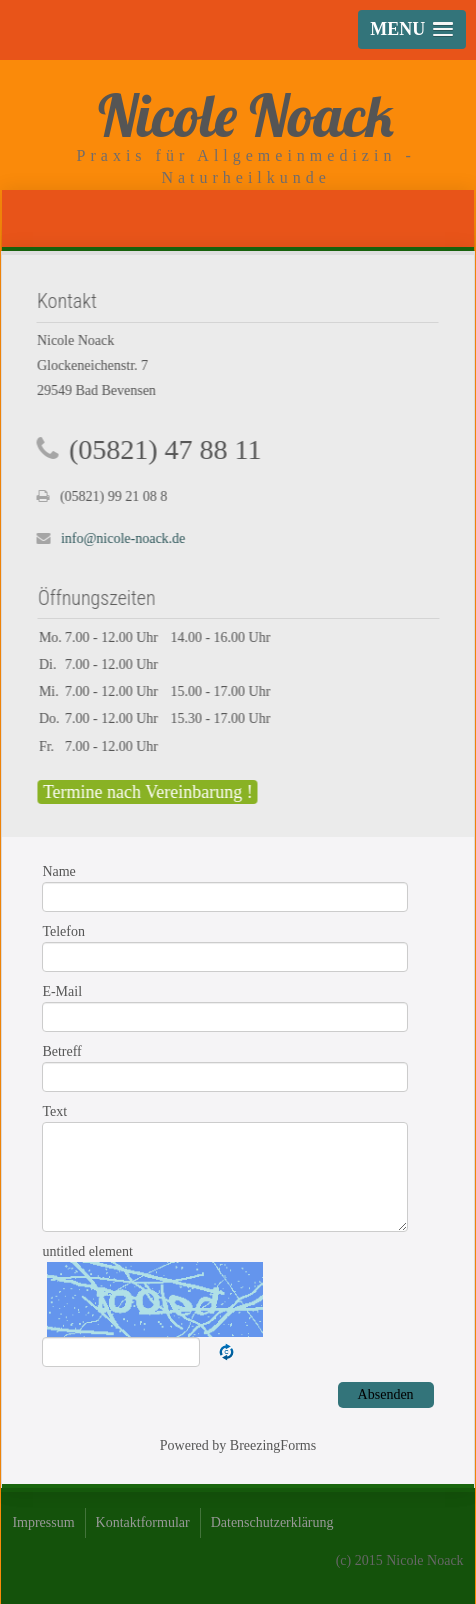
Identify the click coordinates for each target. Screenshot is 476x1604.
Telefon (63, 931)
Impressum (43, 1522)
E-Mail (62, 991)
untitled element (87, 1251)
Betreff (61, 1051)
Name (58, 871)
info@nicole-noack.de (122, 538)
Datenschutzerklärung (272, 1522)
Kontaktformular (143, 1522)
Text (54, 1111)
